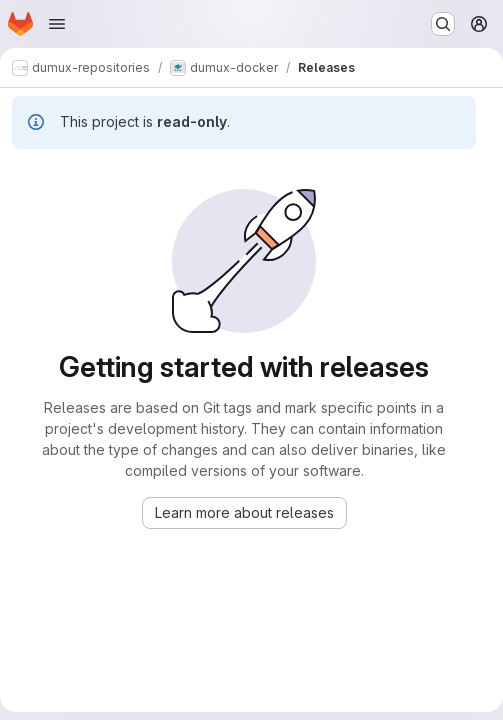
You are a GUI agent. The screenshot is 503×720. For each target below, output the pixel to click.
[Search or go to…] (443, 24)
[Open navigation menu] (57, 24)
